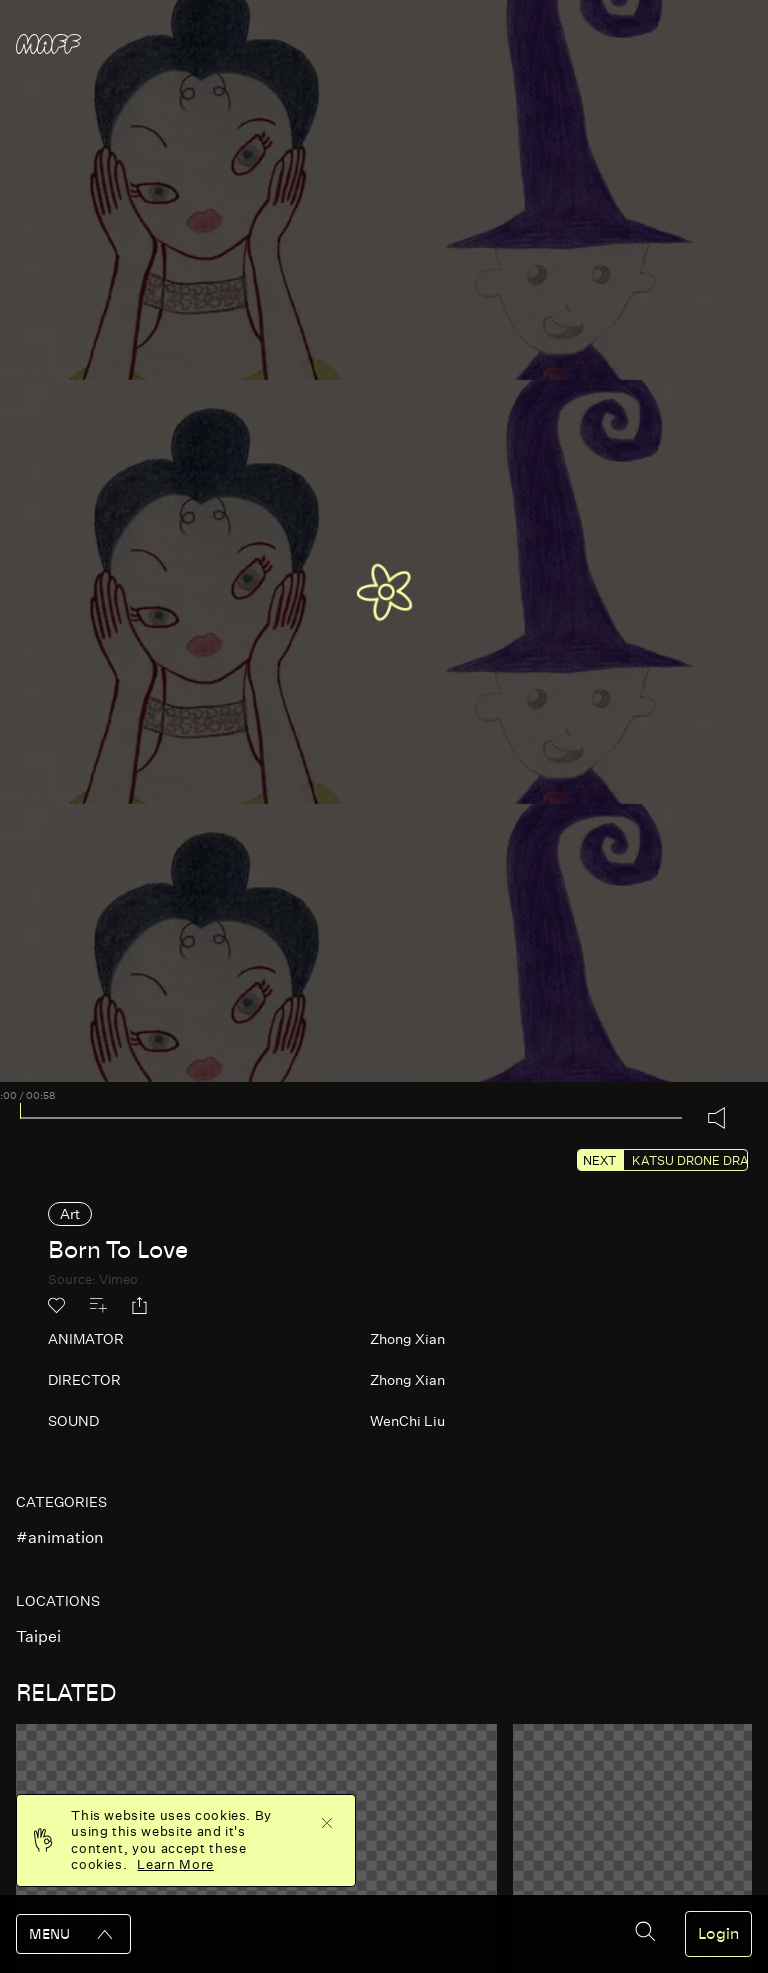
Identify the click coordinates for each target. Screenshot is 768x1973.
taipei (38, 1636)
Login (718, 1934)
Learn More (175, 1864)
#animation (60, 1537)
